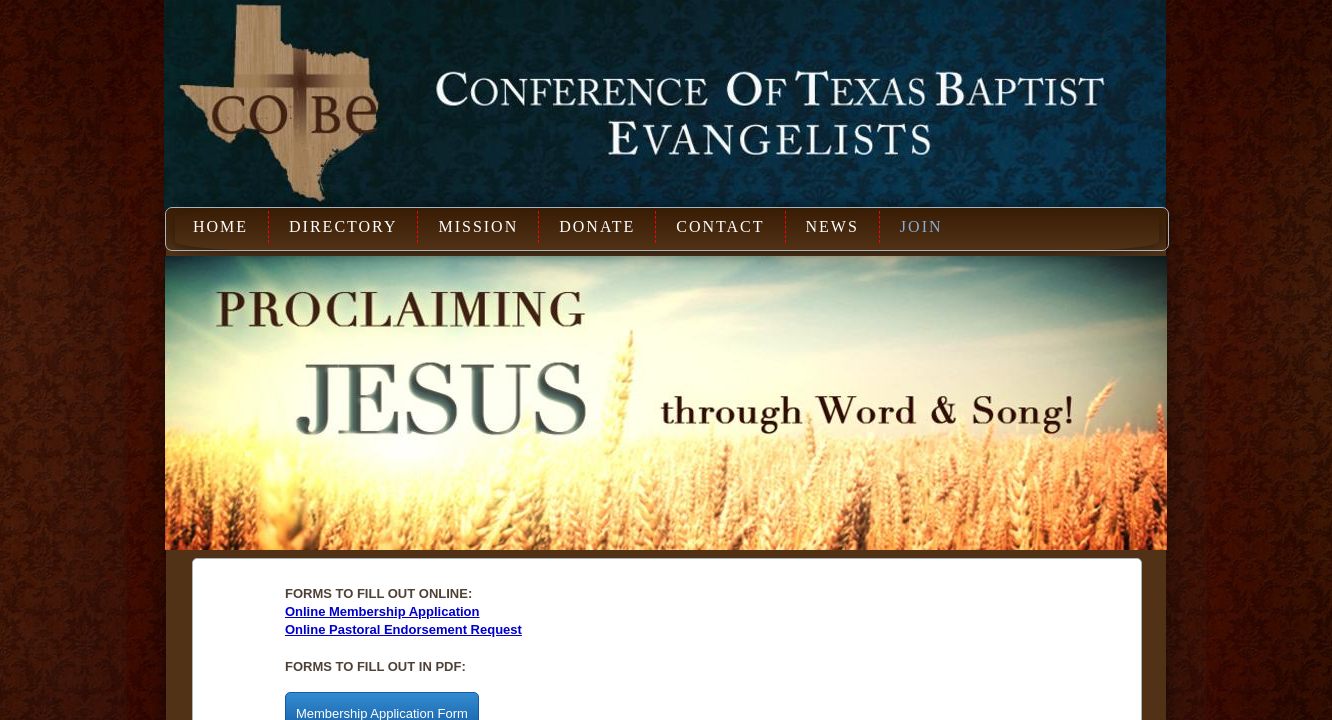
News (832, 226)
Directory (343, 226)
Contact (720, 226)
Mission (478, 226)
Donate (597, 226)
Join (921, 226)
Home (220, 226)
